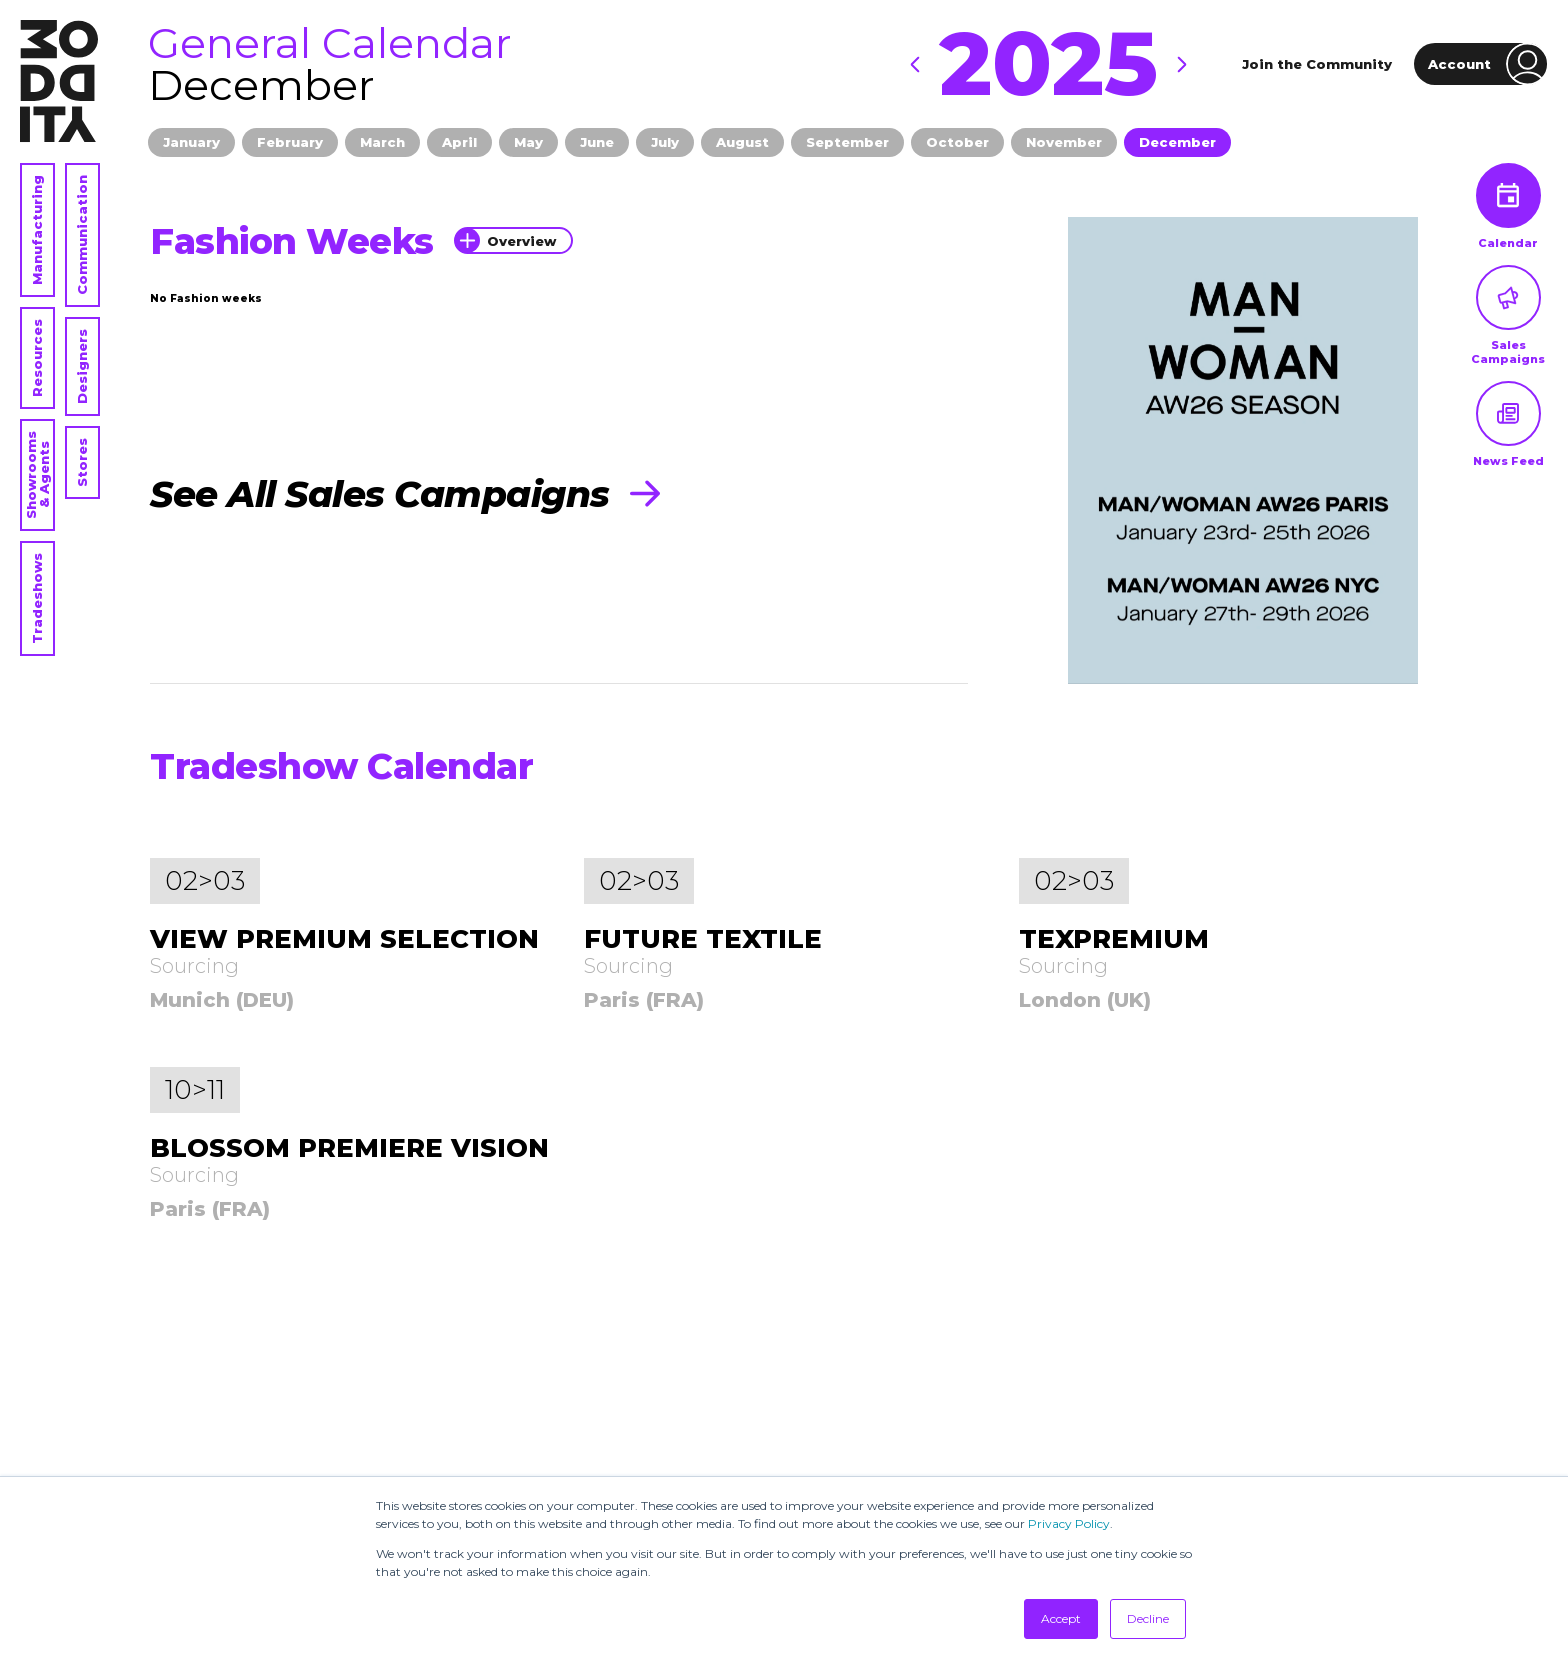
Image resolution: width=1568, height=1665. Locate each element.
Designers (82, 366)
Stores (82, 462)
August (742, 142)
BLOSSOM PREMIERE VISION (349, 1148)
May (528, 142)
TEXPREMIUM (1114, 939)
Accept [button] (1061, 1618)
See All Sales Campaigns (405, 494)
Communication (82, 235)
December (1177, 142)
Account (1488, 64)
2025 (1048, 64)
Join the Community (1317, 64)
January (191, 142)
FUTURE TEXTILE (703, 939)
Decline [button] (1148, 1618)
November (1064, 142)
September (847, 142)
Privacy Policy (1069, 1523)
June (597, 142)
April (459, 142)
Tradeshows (37, 598)
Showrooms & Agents (37, 475)
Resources (37, 358)
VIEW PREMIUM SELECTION (344, 939)
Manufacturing (37, 230)
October (957, 142)
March (382, 142)
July (665, 142)
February (290, 142)
